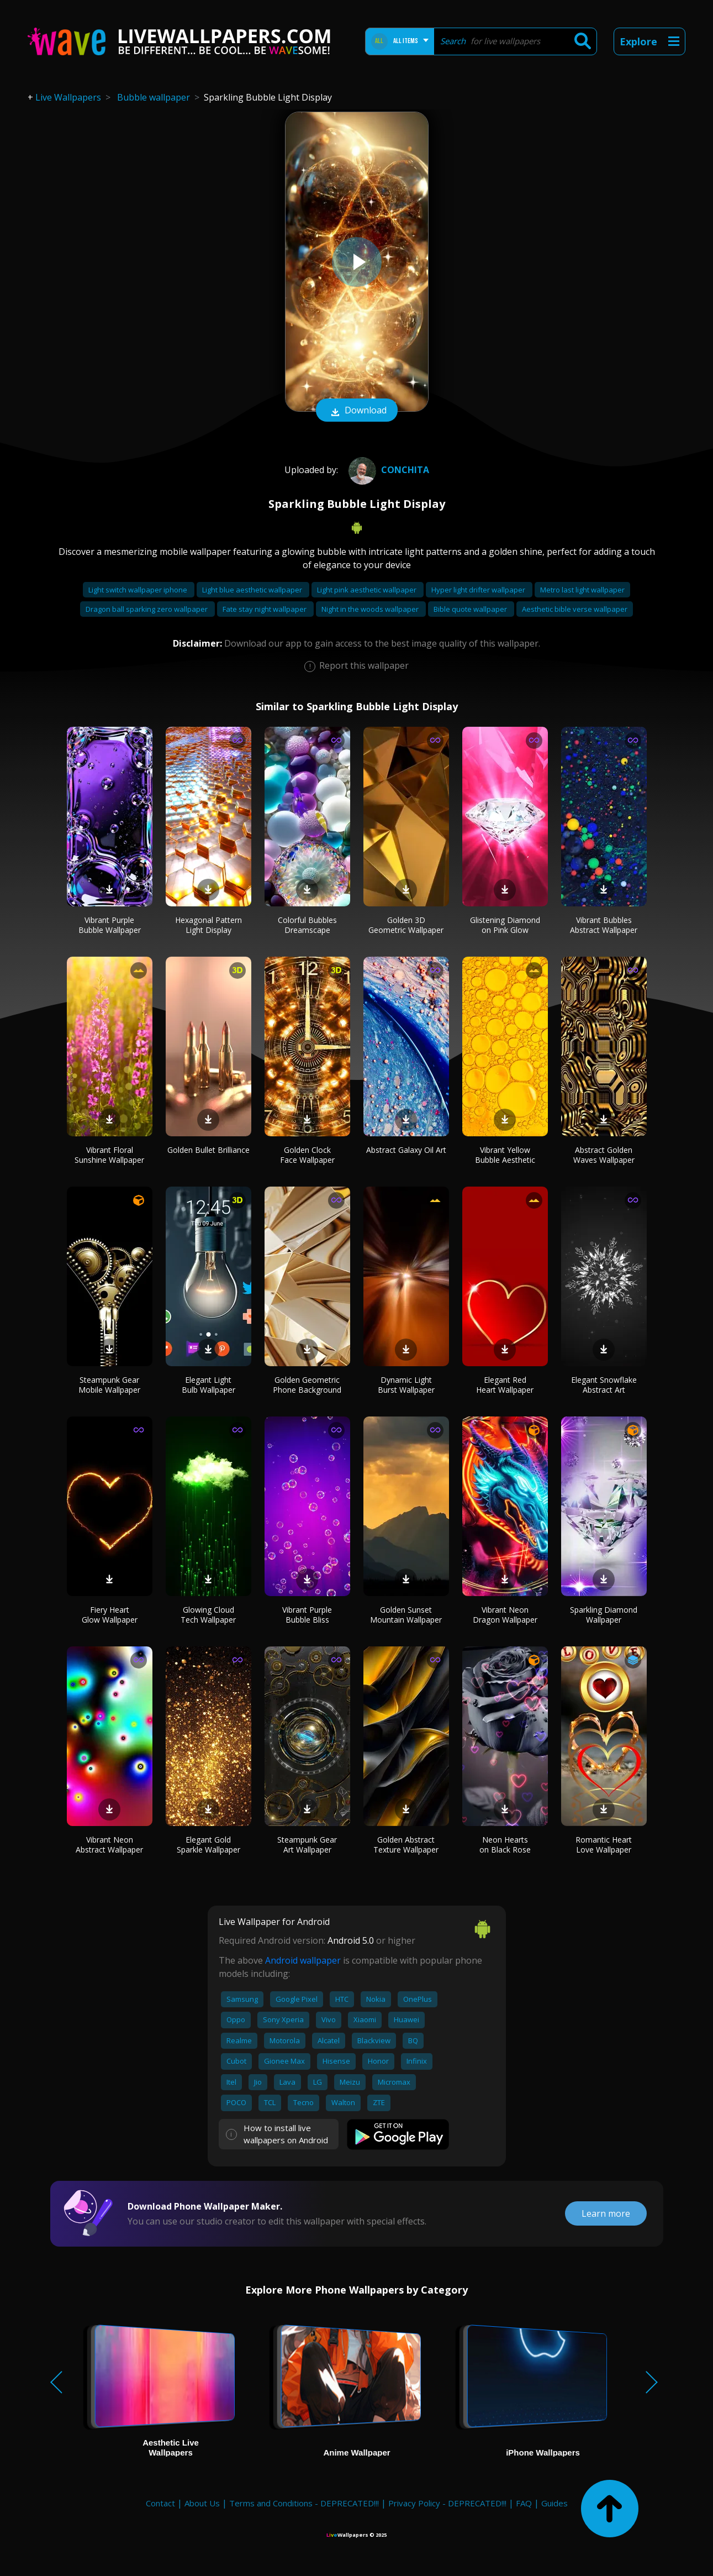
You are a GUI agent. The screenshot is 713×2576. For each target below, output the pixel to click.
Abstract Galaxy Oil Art (406, 1150)
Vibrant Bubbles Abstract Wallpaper (603, 925)
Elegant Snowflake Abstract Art (604, 1384)
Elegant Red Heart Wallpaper (505, 1384)
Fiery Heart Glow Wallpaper (110, 1614)
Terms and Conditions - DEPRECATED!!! (304, 2503)
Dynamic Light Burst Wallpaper (406, 1384)
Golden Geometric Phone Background (307, 1384)
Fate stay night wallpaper (265, 609)
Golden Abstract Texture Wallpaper (406, 1844)
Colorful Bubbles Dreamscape (307, 925)
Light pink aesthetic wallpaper (367, 590)
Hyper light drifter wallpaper (479, 590)
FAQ (524, 2503)
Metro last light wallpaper (582, 590)
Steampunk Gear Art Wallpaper (307, 1844)
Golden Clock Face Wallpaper (307, 1155)
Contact (160, 2503)
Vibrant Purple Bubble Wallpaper (109, 925)
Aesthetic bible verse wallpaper (574, 609)
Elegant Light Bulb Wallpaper (208, 1384)
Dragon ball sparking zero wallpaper (147, 609)
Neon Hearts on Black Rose (505, 1844)
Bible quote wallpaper (471, 609)
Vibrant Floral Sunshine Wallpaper (109, 1155)
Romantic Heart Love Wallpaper (603, 1844)
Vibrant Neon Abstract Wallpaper (109, 1844)
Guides (554, 2503)
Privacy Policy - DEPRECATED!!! (447, 2503)
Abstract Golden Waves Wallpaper (604, 1155)
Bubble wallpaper (153, 97)
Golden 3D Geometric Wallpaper (405, 925)
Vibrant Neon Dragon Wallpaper (505, 1614)
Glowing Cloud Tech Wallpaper (208, 1614)
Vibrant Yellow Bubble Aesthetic (505, 1155)
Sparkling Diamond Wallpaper (603, 1614)
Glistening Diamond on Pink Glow (505, 925)
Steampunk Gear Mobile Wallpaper (109, 1384)
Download (357, 411)
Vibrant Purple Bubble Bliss (307, 1614)
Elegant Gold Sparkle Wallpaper (208, 1844)
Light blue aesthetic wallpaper (253, 590)
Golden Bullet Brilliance (208, 1150)
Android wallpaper (303, 1960)
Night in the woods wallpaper (370, 609)
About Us (202, 2503)
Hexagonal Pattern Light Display (208, 925)
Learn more (606, 2213)
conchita (387, 470)
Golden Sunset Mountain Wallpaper (406, 1614)
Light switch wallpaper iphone (138, 590)
